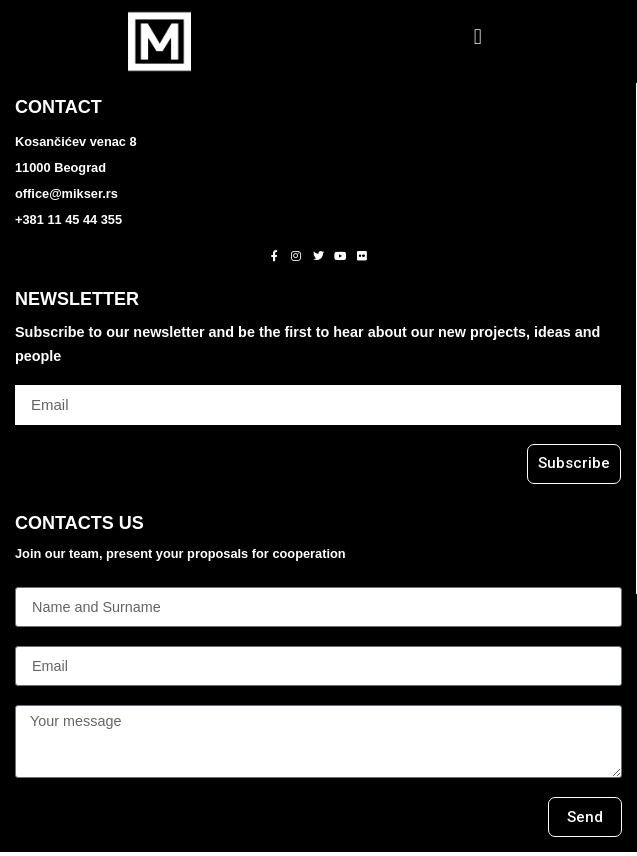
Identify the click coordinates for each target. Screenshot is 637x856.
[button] (477, 36)
